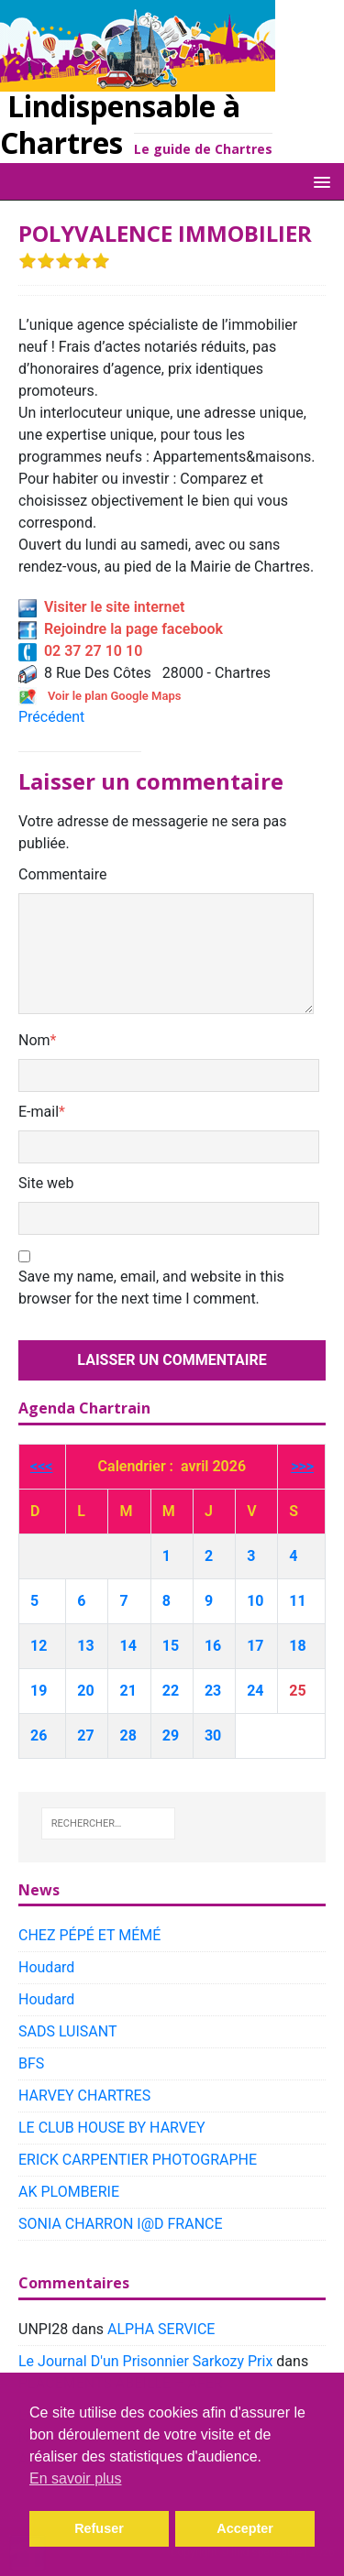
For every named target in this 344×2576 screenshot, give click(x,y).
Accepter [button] (244, 2528)
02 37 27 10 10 (80, 651)
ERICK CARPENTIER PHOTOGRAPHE (137, 2159)
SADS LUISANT (67, 2031)
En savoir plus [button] (75, 2478)
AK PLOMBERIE (68, 2191)
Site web (46, 1183)
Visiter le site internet (101, 607)
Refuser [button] (99, 2528)
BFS (31, 2063)
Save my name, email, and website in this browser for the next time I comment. (151, 1287)
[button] (318, 181)
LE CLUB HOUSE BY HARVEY (111, 2127)
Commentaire (62, 874)
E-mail (38, 1111)
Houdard (46, 1967)
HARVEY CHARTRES (84, 2095)
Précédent (51, 717)
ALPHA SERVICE (161, 2329)
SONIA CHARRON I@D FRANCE (120, 2223)
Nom (34, 1040)
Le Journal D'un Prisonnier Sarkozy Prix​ (145, 2361)
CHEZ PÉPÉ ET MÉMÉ (89, 1935)
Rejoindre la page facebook (120, 629)
